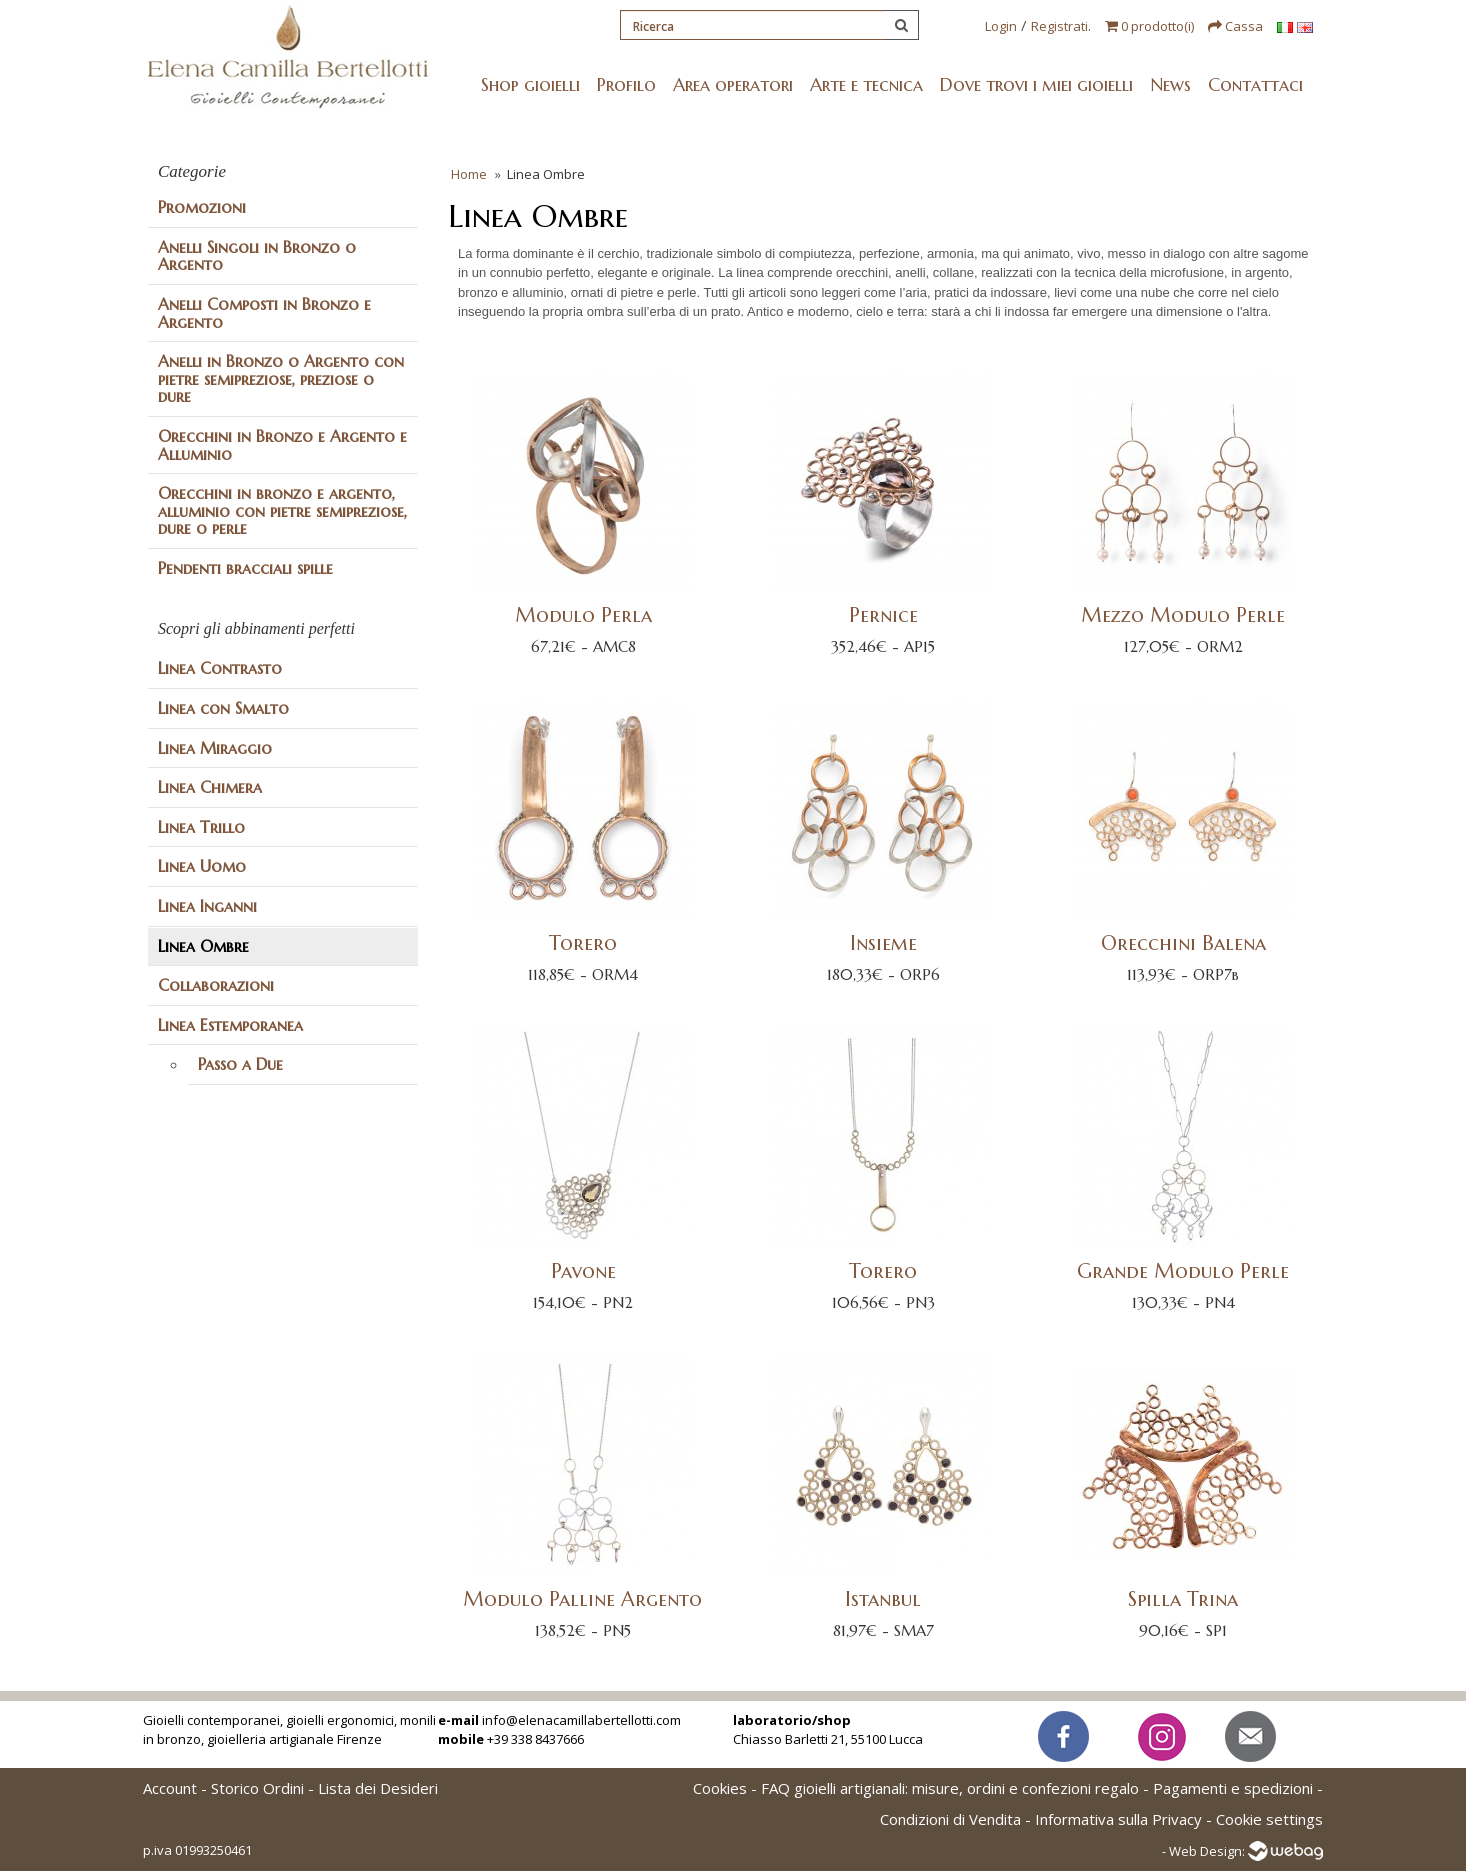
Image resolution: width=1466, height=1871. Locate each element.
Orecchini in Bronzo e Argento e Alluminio (282, 445)
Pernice (882, 615)
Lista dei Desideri (378, 1788)
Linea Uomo (202, 866)
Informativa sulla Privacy (1118, 1819)
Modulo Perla (582, 615)
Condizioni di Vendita (950, 1819)
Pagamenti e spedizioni (1233, 1788)
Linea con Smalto (223, 708)
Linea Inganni (207, 906)
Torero (583, 943)
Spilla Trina (1183, 1599)
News (1170, 85)
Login (1001, 26)
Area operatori (733, 85)
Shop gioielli (530, 85)
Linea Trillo (201, 827)
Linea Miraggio (215, 748)
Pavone (582, 1271)
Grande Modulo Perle (1183, 1271)
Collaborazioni (216, 985)
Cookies (720, 1788)
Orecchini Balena (1182, 943)
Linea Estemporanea (230, 1025)
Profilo (626, 85)
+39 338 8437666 (535, 1739)
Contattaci (1255, 85)
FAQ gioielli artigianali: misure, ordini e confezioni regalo (950, 1788)
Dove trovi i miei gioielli (1036, 85)
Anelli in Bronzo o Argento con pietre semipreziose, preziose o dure (281, 378)
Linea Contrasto (220, 668)
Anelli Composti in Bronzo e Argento (264, 313)
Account (170, 1788)
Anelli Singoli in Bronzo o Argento (257, 256)
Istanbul (883, 1599)
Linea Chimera (210, 787)
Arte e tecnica (866, 85)
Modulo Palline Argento (582, 1599)
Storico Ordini (257, 1788)
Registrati (1059, 26)
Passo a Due (240, 1064)
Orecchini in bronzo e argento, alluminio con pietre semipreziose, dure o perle (282, 510)
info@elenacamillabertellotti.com (581, 1720)
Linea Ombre (203, 946)
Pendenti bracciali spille (245, 568)
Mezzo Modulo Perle (1183, 615)
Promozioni (202, 207)
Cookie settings (1269, 1819)
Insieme (882, 943)
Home (469, 174)
